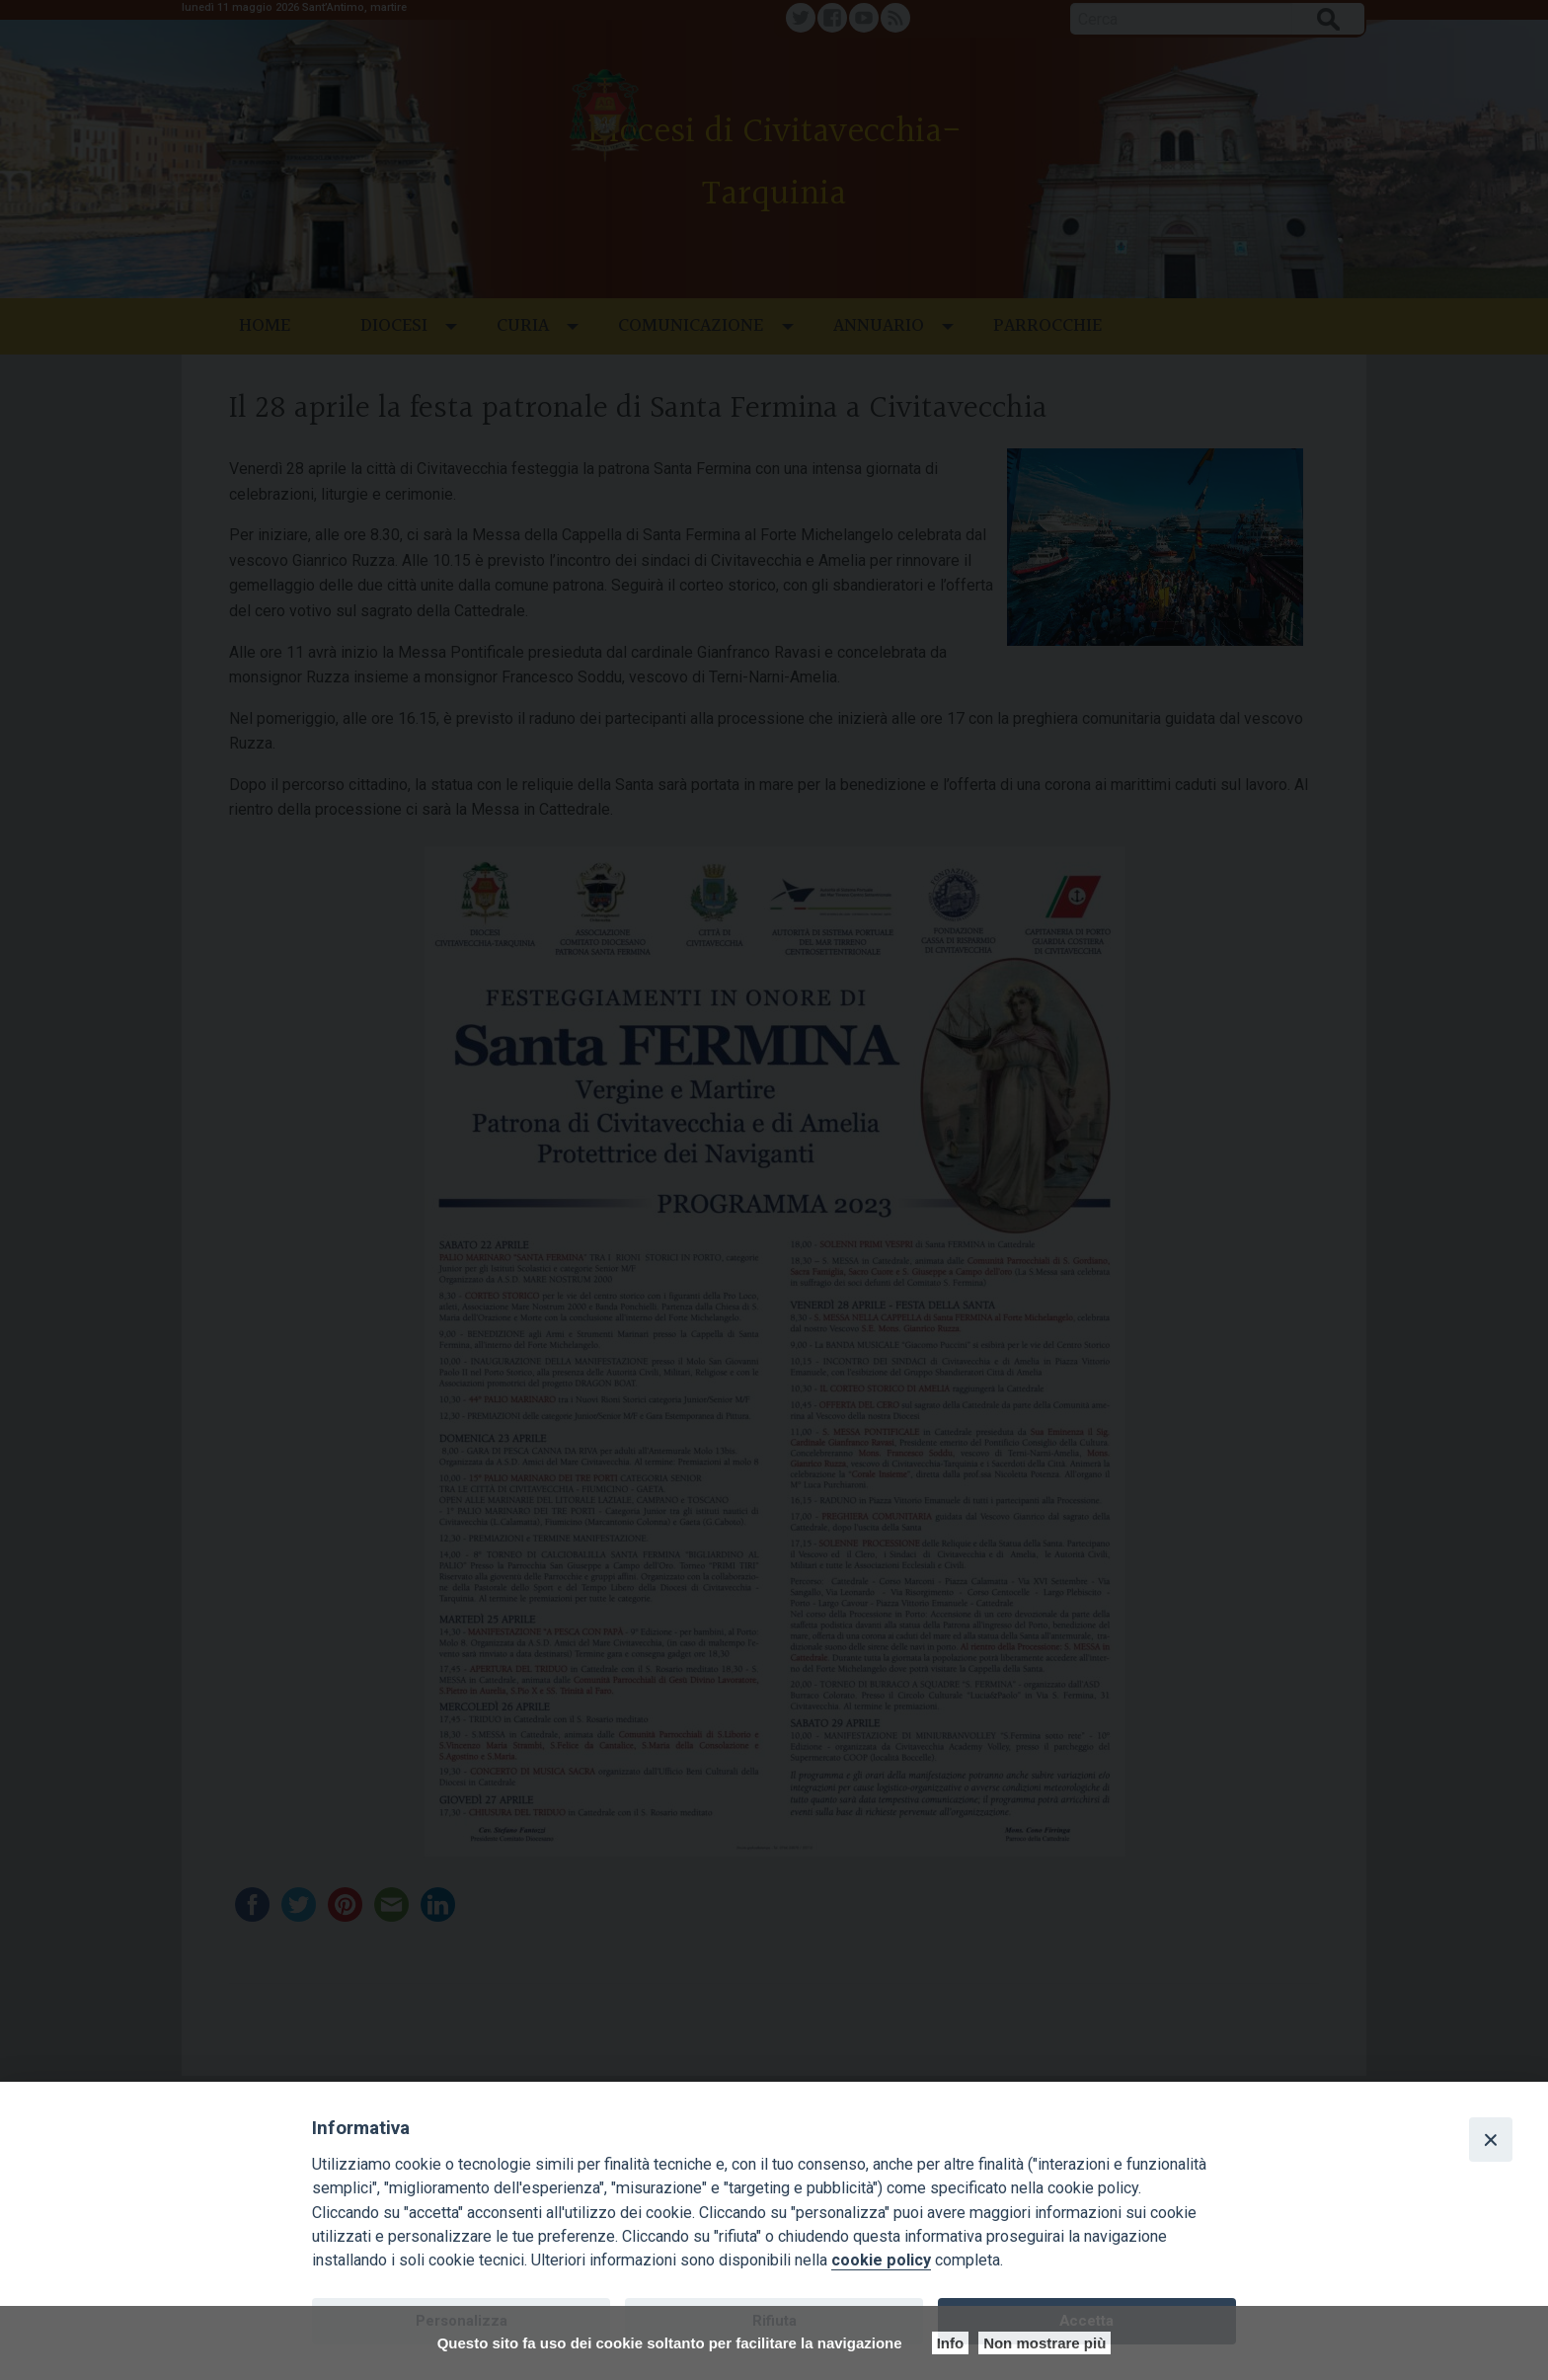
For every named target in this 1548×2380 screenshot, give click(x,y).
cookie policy (881, 2260)
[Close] (1490, 2139)
